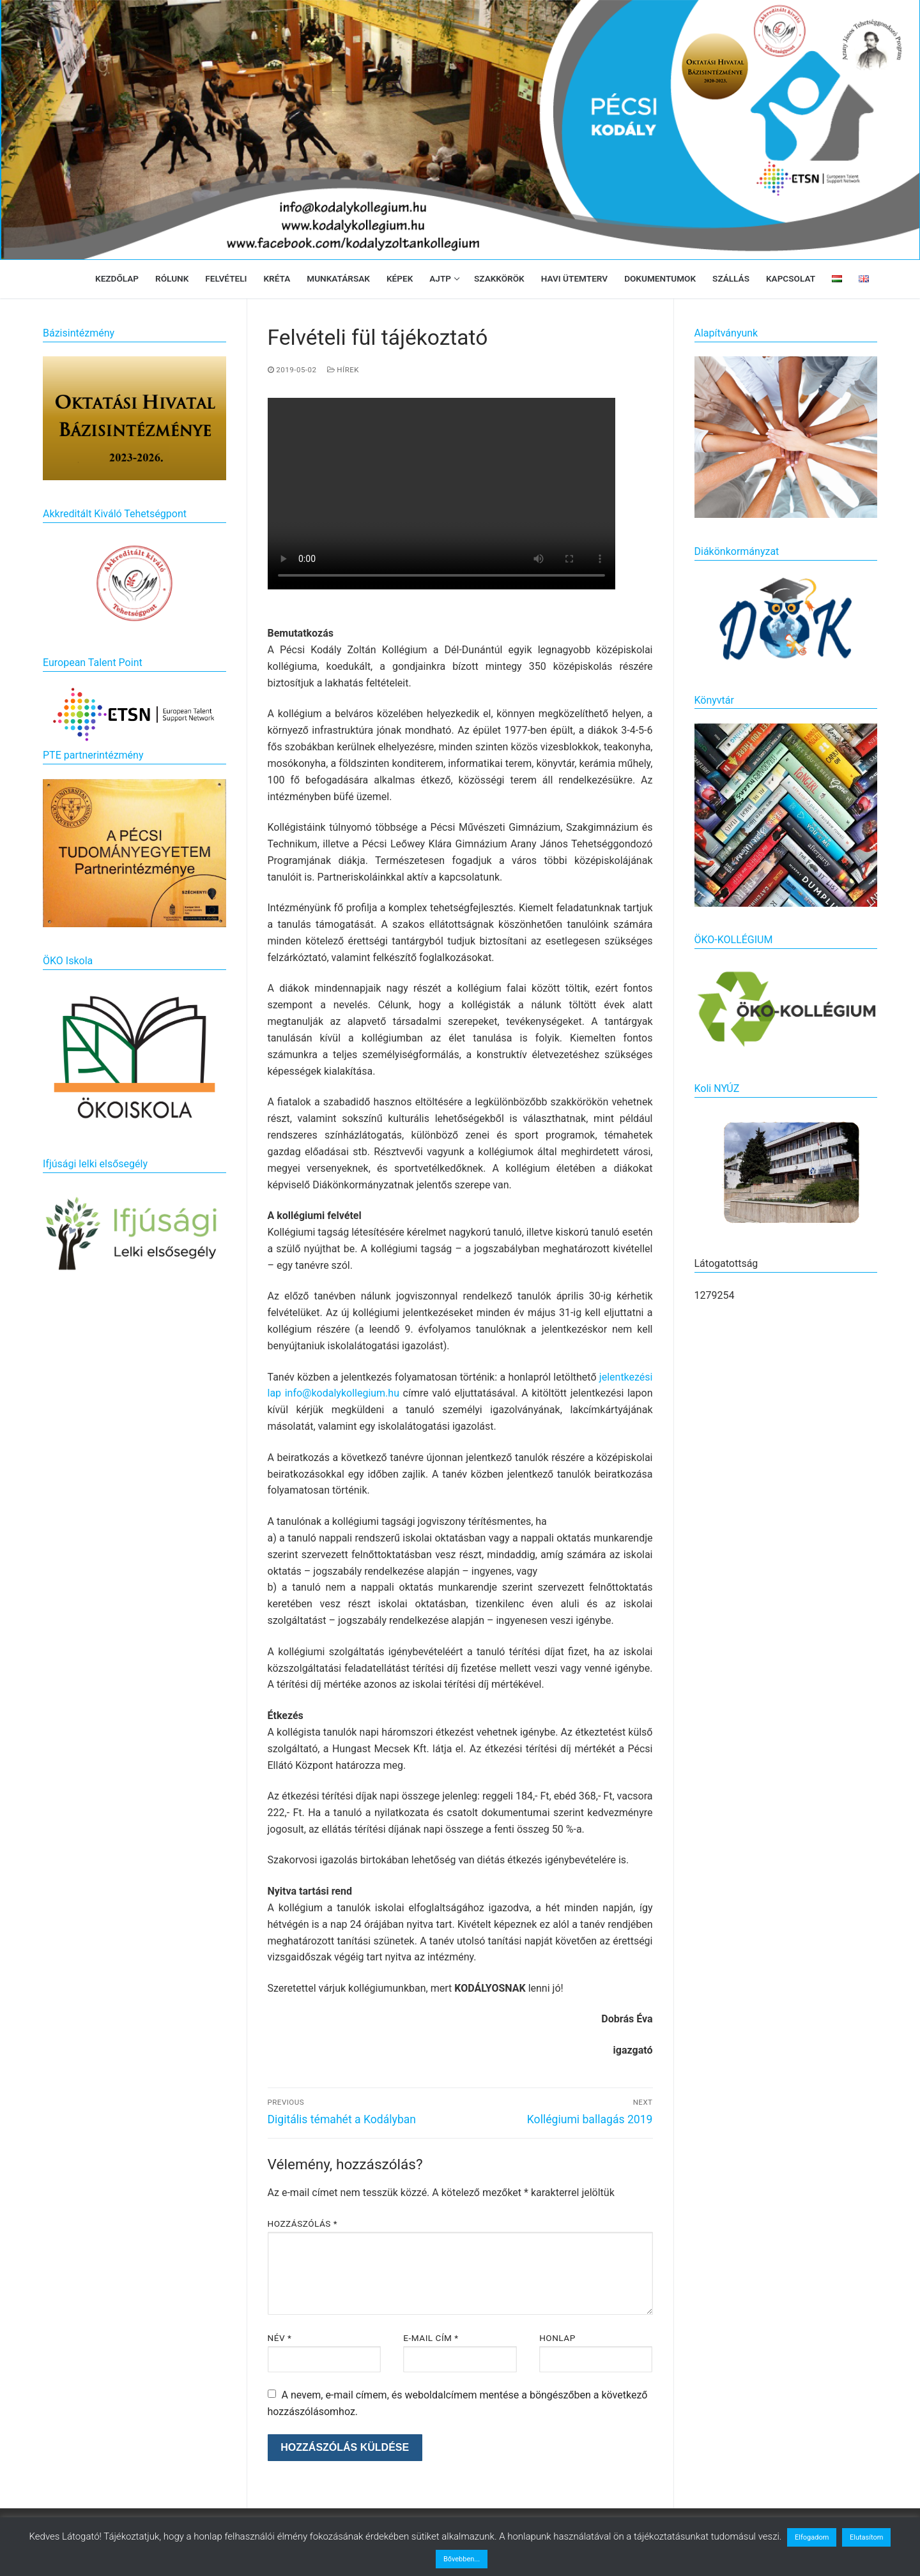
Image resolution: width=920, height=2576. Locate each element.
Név (280, 2338)
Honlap (557, 2338)
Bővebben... (461, 2559)
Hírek (343, 369)
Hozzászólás (303, 2223)
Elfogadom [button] (812, 2537)
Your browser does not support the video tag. (441, 493)
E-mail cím (430, 2338)
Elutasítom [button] (866, 2537)
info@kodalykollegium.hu (342, 1393)
